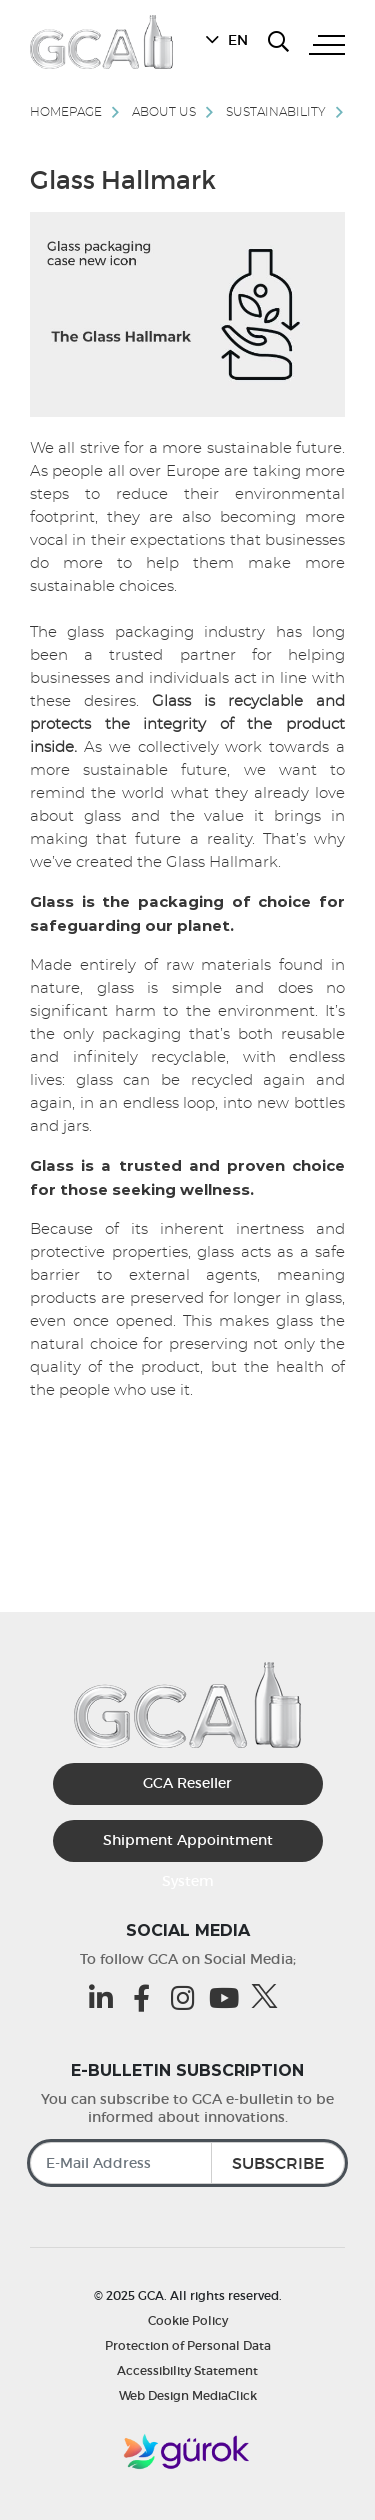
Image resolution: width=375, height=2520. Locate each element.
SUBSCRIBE (278, 2163)
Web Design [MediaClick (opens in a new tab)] (154, 2395)
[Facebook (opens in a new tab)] (146, 1997)
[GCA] (101, 41)
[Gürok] (188, 2452)
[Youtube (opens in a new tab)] (228, 1997)
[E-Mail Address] (187, 2163)
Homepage (66, 112)
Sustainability (276, 112)
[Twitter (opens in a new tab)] (269, 1996)
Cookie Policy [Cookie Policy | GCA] (188, 2320)
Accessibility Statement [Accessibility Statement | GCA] (187, 2370)
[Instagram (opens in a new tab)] (187, 1997)
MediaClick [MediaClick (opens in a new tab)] (224, 2395)
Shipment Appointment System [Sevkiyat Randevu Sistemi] (188, 1846)
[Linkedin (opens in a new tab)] (105, 1997)
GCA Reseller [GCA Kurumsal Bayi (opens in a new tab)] (187, 1783)
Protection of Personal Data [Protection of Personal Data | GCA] (188, 2345)
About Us (164, 112)
